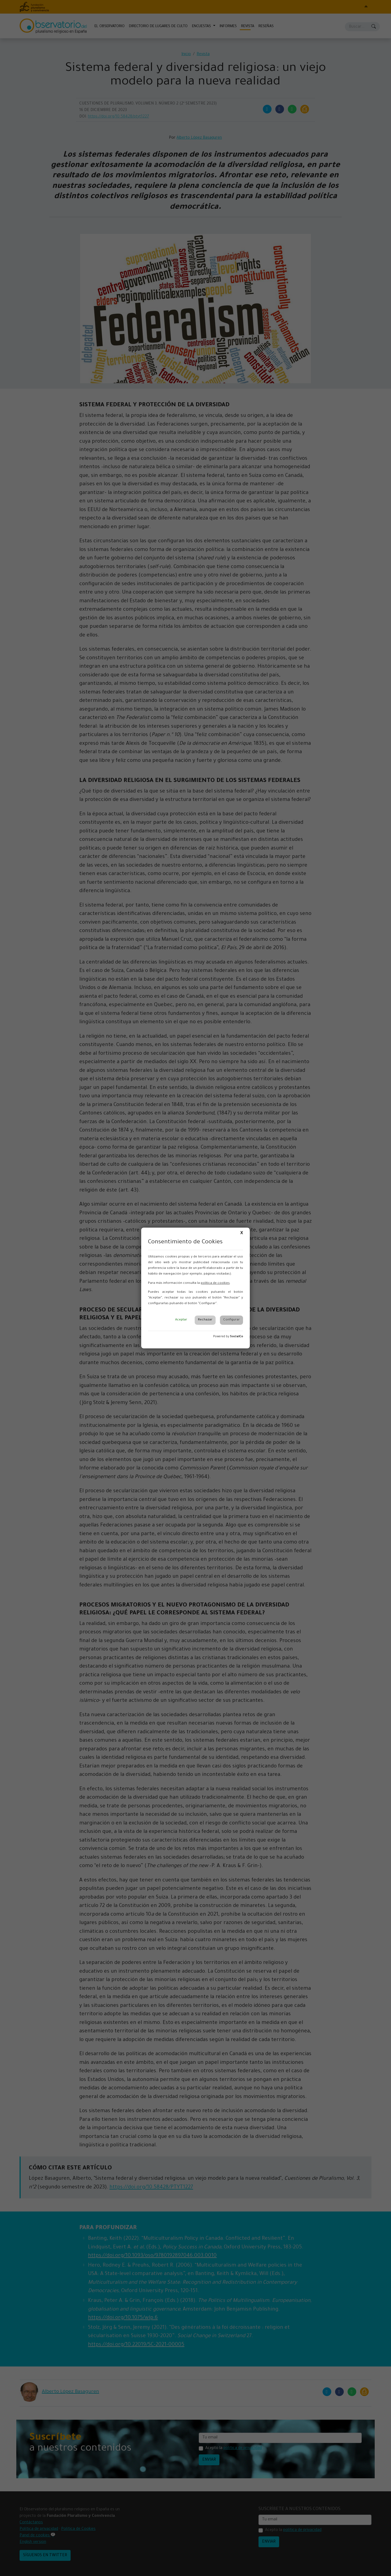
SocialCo (236, 1336)
